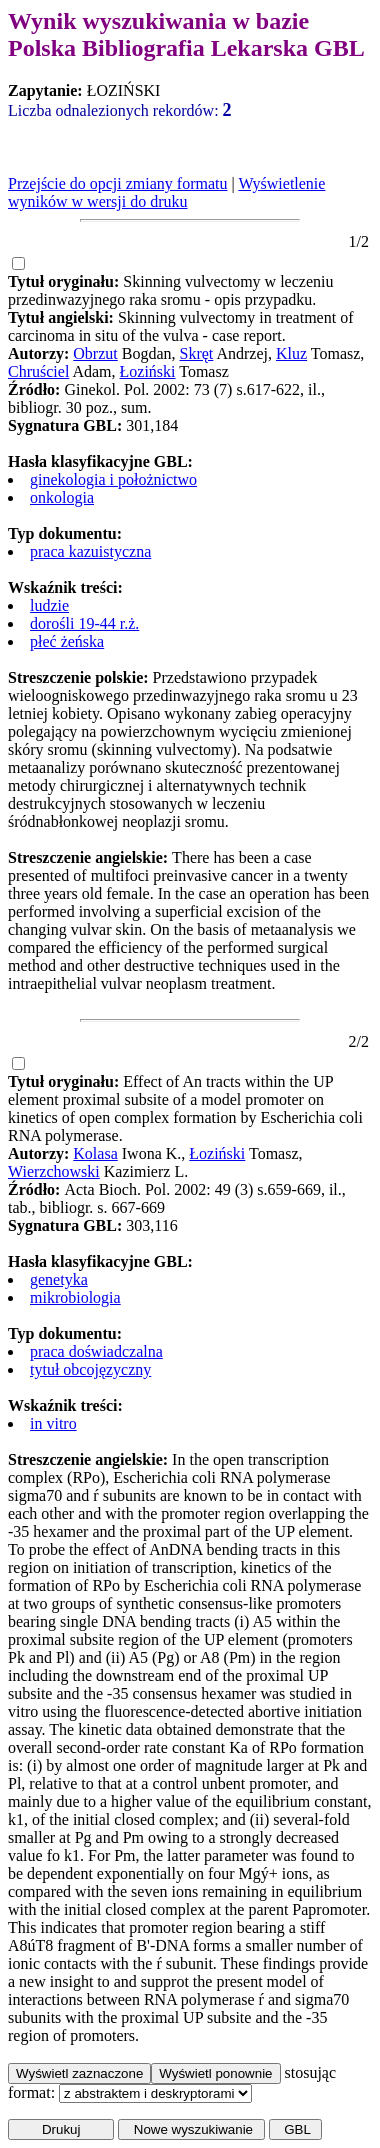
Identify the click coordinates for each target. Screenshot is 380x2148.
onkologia (62, 497)
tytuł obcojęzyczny (90, 1369)
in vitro (53, 1423)
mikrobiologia (75, 1297)
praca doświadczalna (96, 1351)
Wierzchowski (54, 1171)
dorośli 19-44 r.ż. (84, 623)
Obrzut (95, 353)
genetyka (59, 1279)
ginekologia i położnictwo (113, 479)
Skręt (197, 353)
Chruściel (38, 371)
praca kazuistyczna (90, 551)
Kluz (291, 353)
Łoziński (148, 371)
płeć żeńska (67, 641)
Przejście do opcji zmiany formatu (117, 183)
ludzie (49, 605)
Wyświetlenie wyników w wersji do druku (166, 192)
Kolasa (95, 1153)
